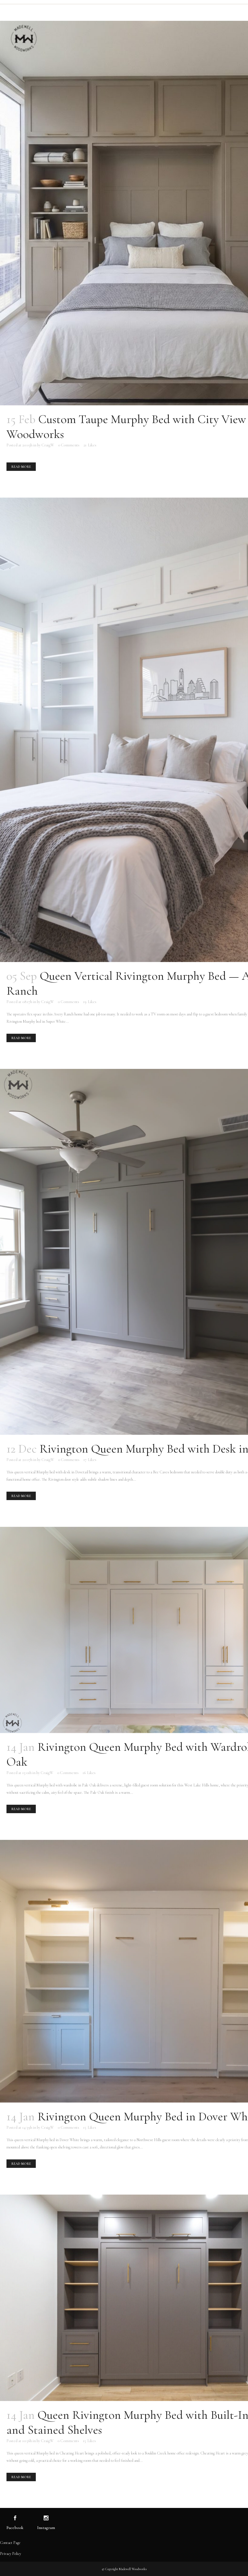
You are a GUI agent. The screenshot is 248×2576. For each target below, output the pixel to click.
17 (89, 1460)
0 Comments (68, 445)
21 (89, 445)
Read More (21, 467)
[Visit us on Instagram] (46, 2518)
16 (89, 1773)
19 (89, 1002)
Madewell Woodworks (133, 2569)
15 (89, 2128)
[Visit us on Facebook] (15, 2518)
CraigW (47, 445)
